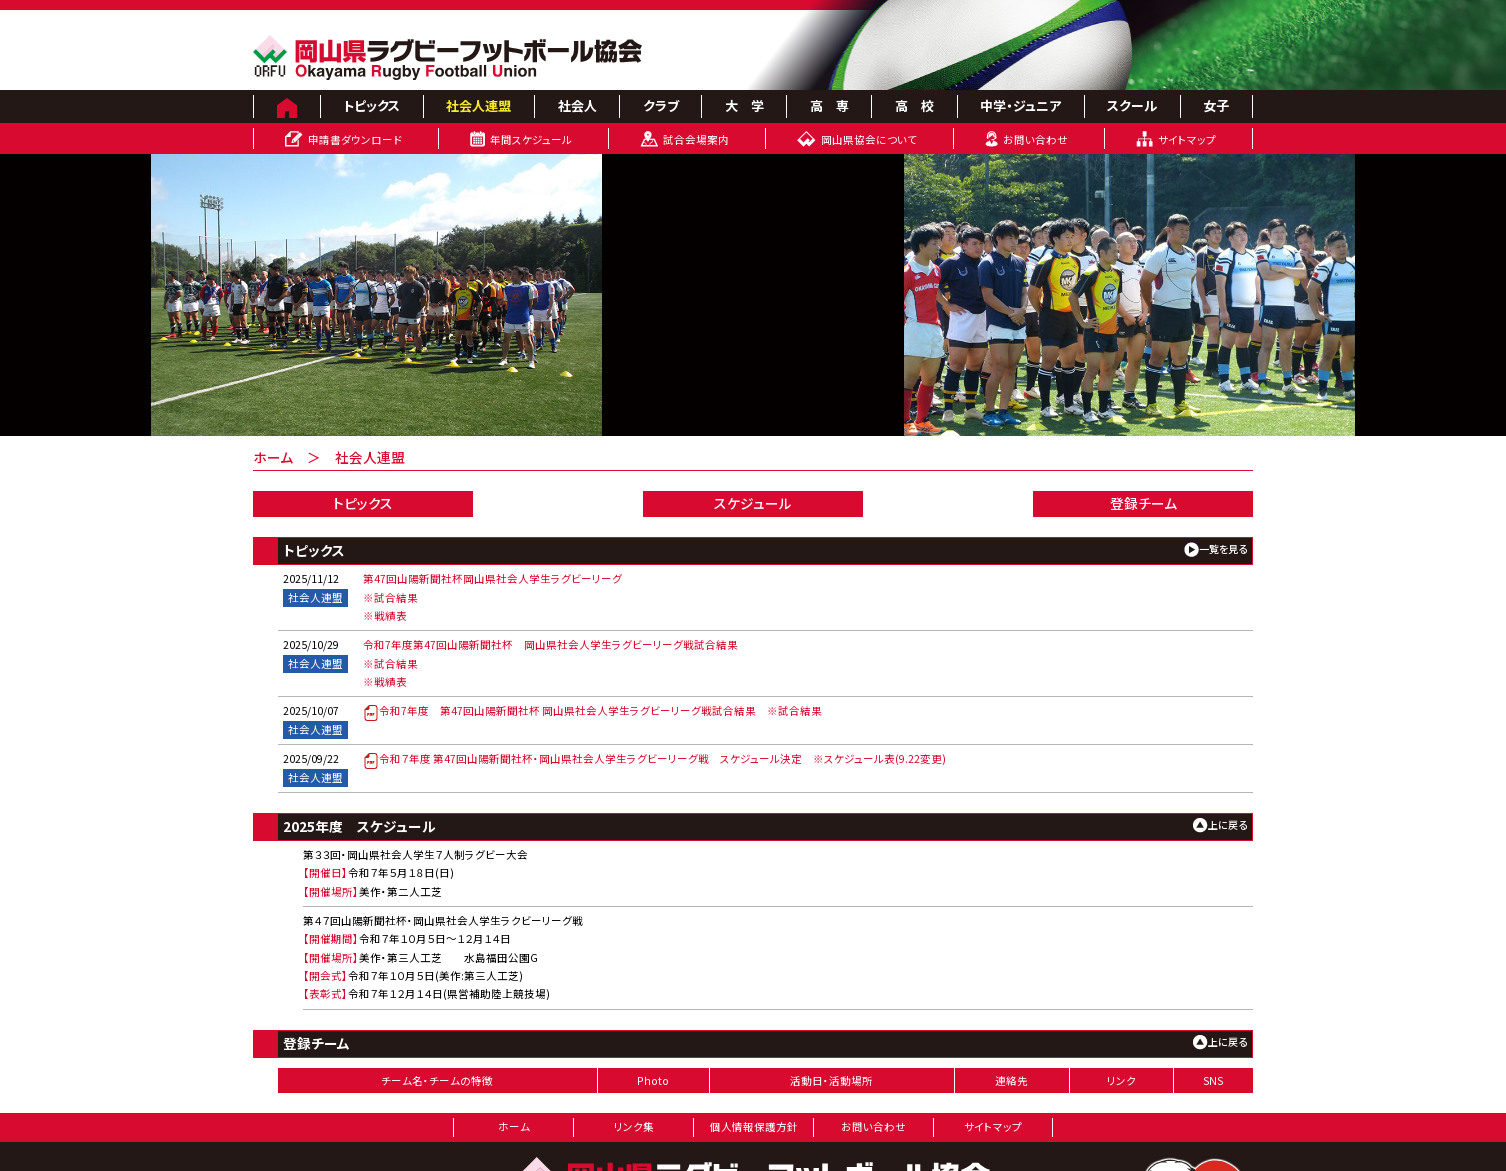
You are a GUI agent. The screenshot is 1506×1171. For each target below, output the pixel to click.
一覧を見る (1223, 548)
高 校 (914, 105)
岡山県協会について (869, 139)
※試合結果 (390, 597)
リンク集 (634, 1126)
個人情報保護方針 (754, 1126)
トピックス (371, 105)
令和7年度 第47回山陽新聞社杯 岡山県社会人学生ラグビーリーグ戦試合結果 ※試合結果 (592, 710)
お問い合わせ (1035, 139)
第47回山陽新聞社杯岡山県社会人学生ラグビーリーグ (492, 578)
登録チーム (1143, 503)
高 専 (829, 105)
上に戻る (1227, 824)
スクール (1132, 105)
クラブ (661, 105)
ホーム (273, 457)
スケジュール (753, 503)
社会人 (577, 105)
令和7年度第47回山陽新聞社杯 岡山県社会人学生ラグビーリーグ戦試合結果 (550, 644)
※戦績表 (385, 615)
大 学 (744, 105)
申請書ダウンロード (355, 139)
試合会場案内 (696, 139)
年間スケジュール (531, 139)
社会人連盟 (478, 105)
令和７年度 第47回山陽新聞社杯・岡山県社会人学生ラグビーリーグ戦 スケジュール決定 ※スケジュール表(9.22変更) (654, 758)
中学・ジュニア (1020, 105)
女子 (1216, 105)
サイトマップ (1187, 139)
